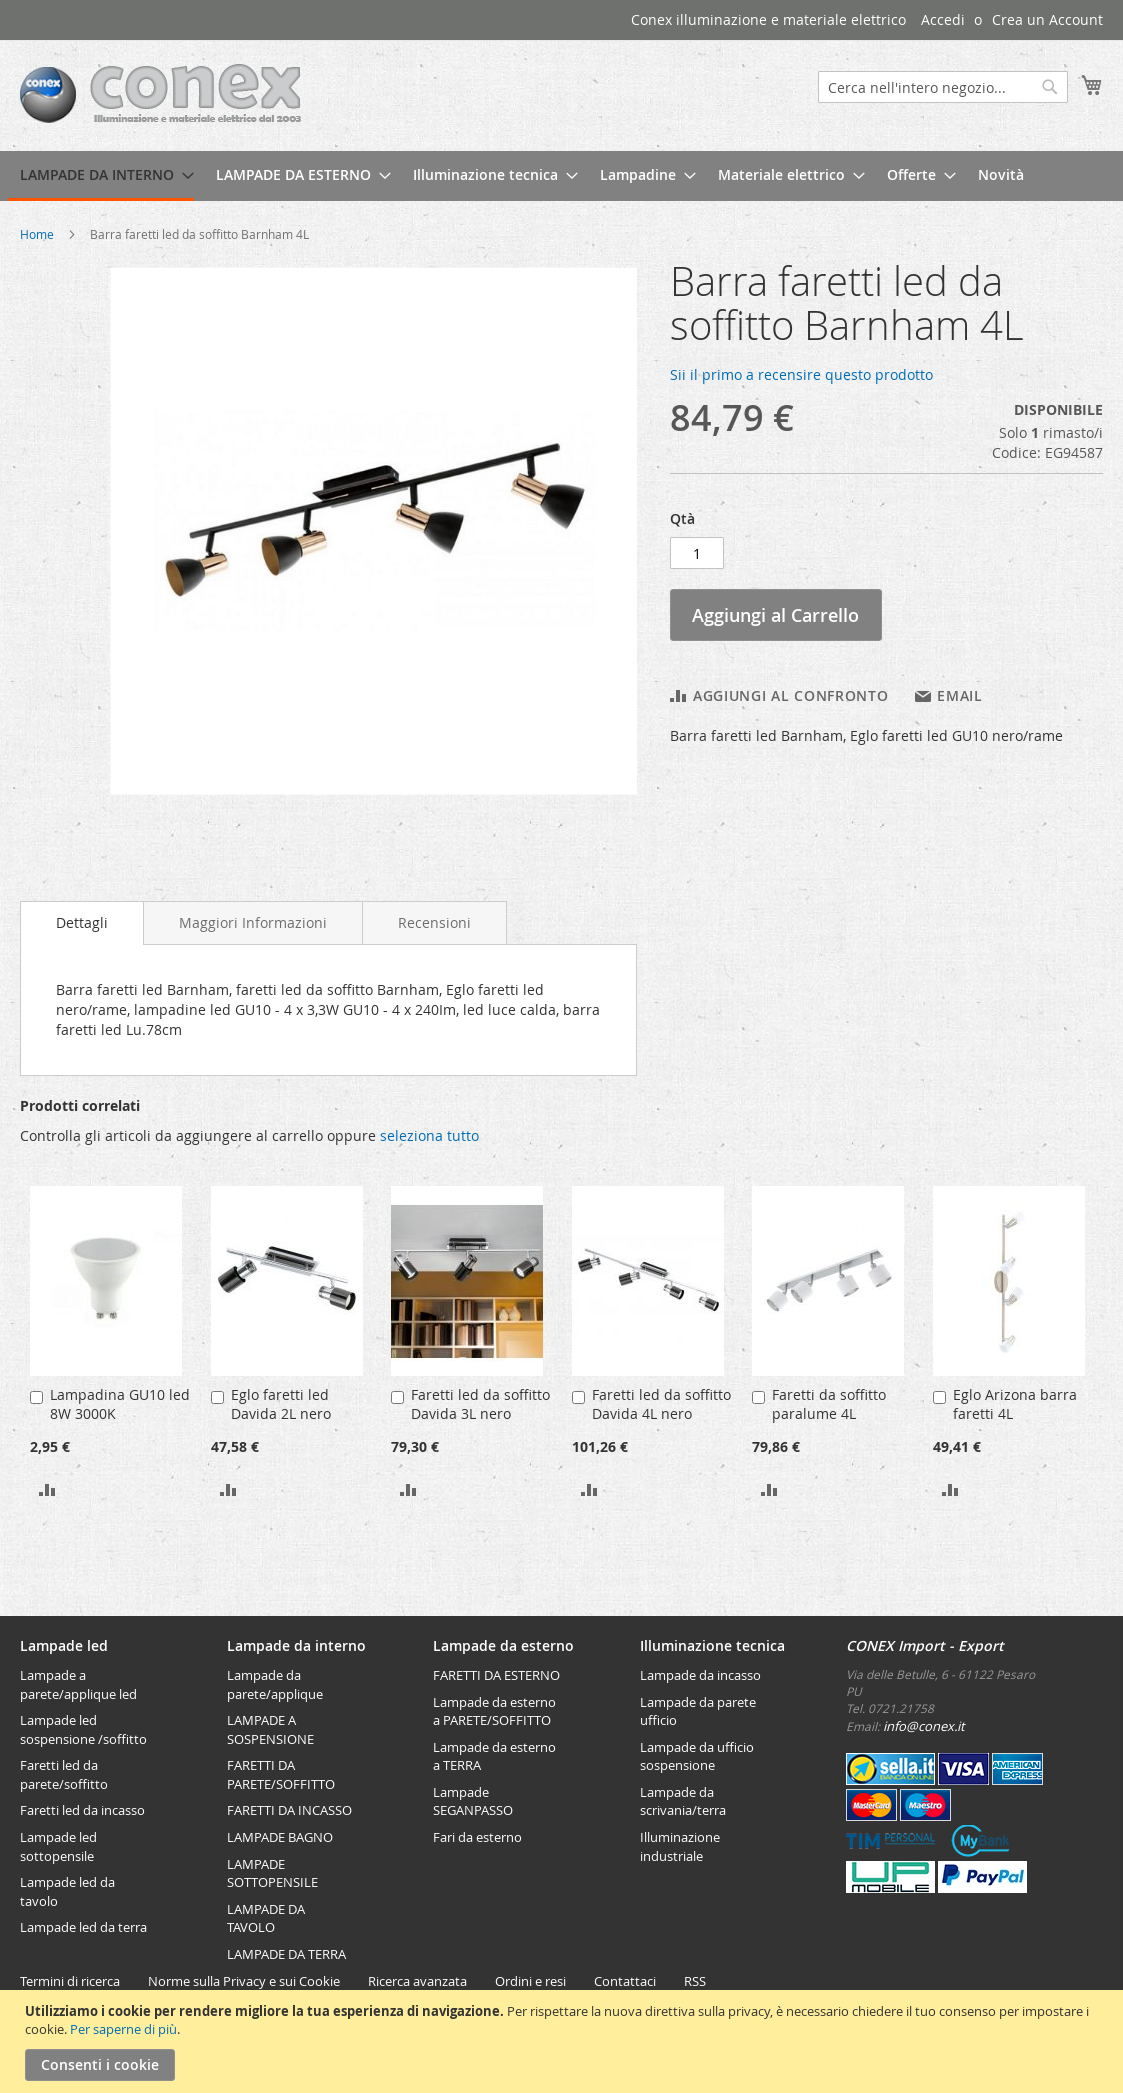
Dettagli (82, 922)
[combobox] (943, 87)
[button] (47, 1488)
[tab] (82, 923)
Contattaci (625, 1981)
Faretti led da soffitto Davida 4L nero (661, 1404)
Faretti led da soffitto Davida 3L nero (480, 1404)
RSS (695, 1981)
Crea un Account (1047, 19)
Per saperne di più (123, 2029)
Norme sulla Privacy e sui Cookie (244, 1981)
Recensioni (434, 922)
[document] (564, 2041)
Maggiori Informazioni (253, 922)
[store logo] (161, 94)
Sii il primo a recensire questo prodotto (801, 374)
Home (37, 234)
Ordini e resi (530, 1981)
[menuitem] (101, 176)
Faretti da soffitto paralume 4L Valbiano (829, 1413)
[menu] (561, 176)
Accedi (943, 19)
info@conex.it (924, 1726)
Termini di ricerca (70, 1981)
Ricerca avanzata (417, 1981)
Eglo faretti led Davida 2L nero (281, 1404)
